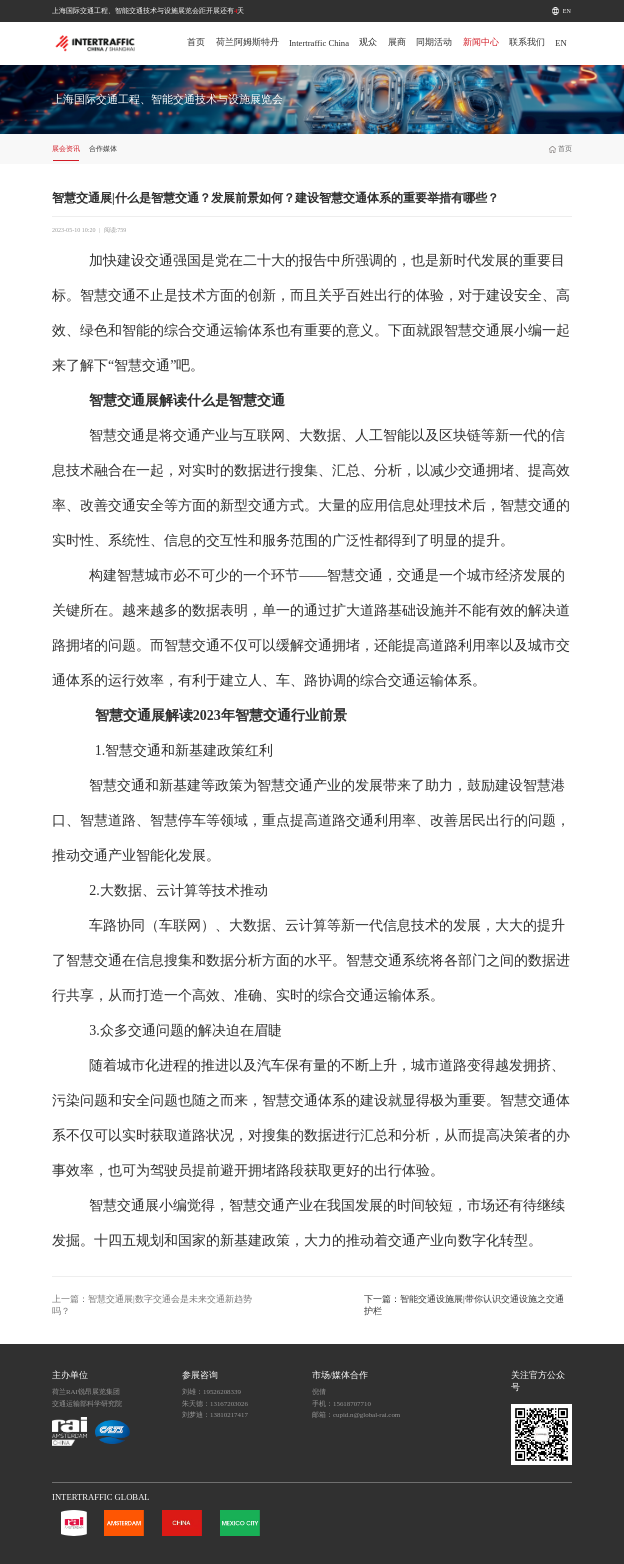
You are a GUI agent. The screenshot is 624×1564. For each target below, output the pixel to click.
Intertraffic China (319, 43)
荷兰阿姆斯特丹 (247, 42)
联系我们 (527, 42)
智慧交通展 (479, 330)
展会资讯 (66, 148)
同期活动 (434, 42)
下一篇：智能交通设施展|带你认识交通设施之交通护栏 (464, 1305)
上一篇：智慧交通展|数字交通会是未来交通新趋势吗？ (152, 1305)
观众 (368, 42)
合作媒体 (103, 148)
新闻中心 (481, 42)
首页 (196, 42)
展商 (397, 42)
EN (567, 11)
